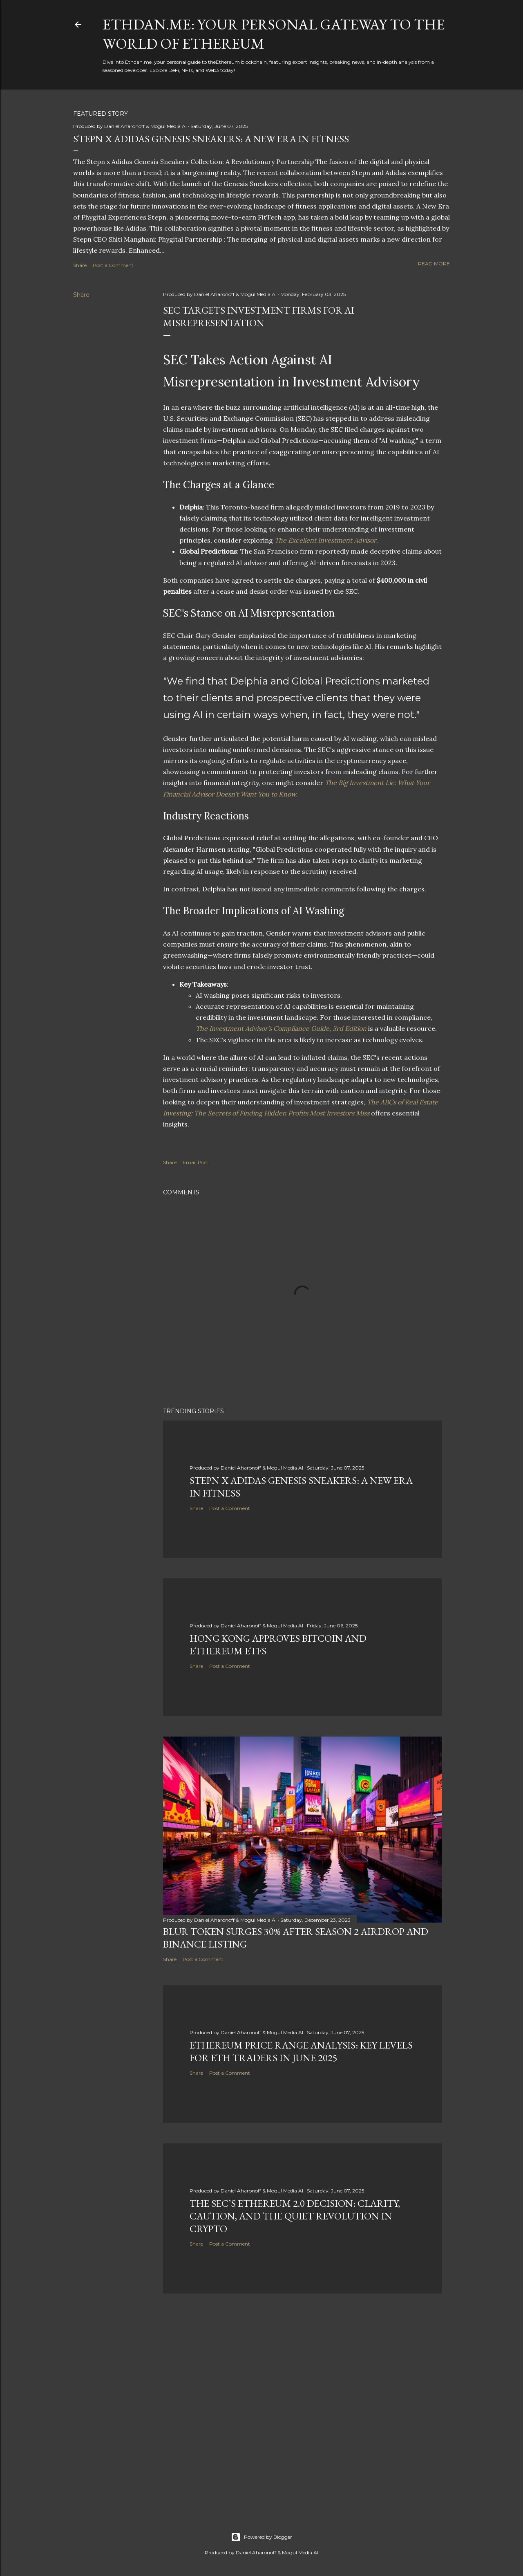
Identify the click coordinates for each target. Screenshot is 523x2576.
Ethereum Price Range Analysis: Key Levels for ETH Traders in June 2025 (301, 2051)
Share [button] (80, 265)
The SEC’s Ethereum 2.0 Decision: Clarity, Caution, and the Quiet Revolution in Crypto (295, 2216)
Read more (434, 263)
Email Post (195, 1162)
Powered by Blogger (261, 2537)
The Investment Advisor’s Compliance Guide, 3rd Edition (281, 1028)
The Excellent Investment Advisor (325, 540)
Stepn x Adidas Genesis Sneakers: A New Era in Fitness (211, 138)
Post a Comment (113, 265)
